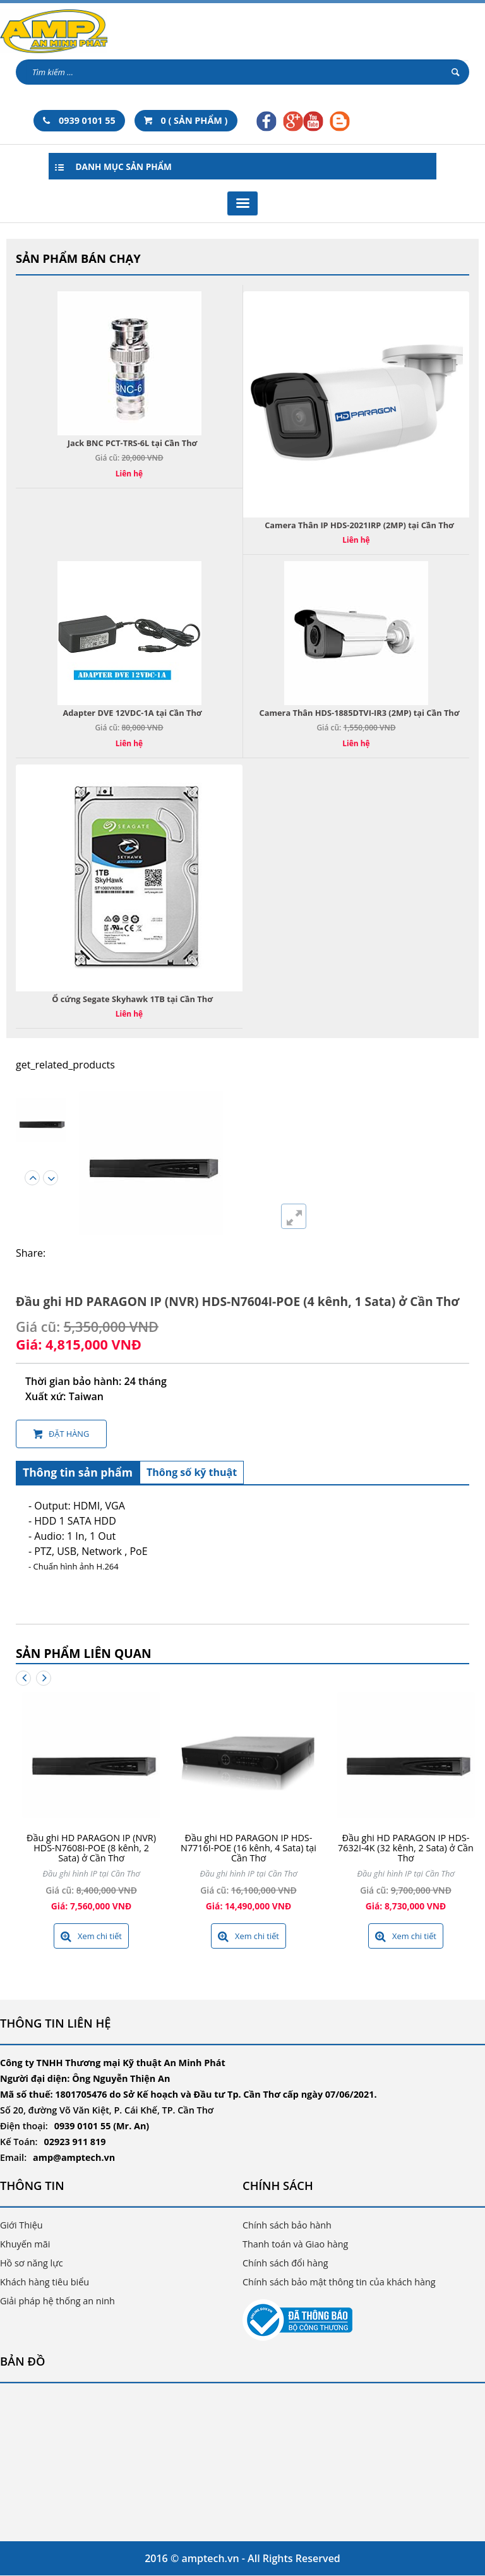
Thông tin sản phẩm (78, 1472)
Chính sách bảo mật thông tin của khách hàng (339, 2282)
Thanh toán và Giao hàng (295, 2244)
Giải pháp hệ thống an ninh (57, 2301)
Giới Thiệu (21, 2225)
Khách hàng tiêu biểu (44, 2282)
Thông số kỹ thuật (192, 1472)
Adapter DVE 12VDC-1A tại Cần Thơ (132, 712)
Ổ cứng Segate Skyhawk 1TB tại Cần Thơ (132, 999)
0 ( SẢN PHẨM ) (186, 120)
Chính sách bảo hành (287, 2225)
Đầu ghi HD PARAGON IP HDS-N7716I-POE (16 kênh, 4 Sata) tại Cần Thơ (248, 1848)
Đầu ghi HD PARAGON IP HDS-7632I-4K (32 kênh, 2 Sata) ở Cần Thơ (406, 1848)
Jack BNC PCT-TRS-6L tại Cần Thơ (133, 443)
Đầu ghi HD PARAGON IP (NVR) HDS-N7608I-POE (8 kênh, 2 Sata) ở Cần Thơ (91, 1848)
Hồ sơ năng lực (31, 2263)
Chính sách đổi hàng (285, 2263)
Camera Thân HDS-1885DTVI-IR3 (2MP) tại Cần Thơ (360, 712)
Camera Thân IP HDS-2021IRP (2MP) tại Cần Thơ (359, 525)
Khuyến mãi (25, 2244)
